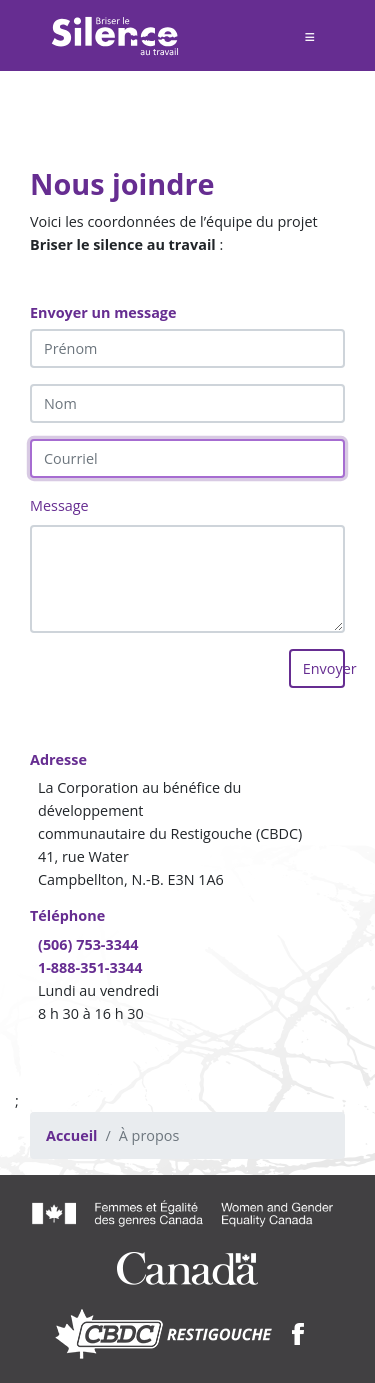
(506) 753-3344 (88, 944)
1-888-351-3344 (90, 967)
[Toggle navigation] (309, 36)
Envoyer (324, 668)
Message (59, 505)
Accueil (71, 1135)
